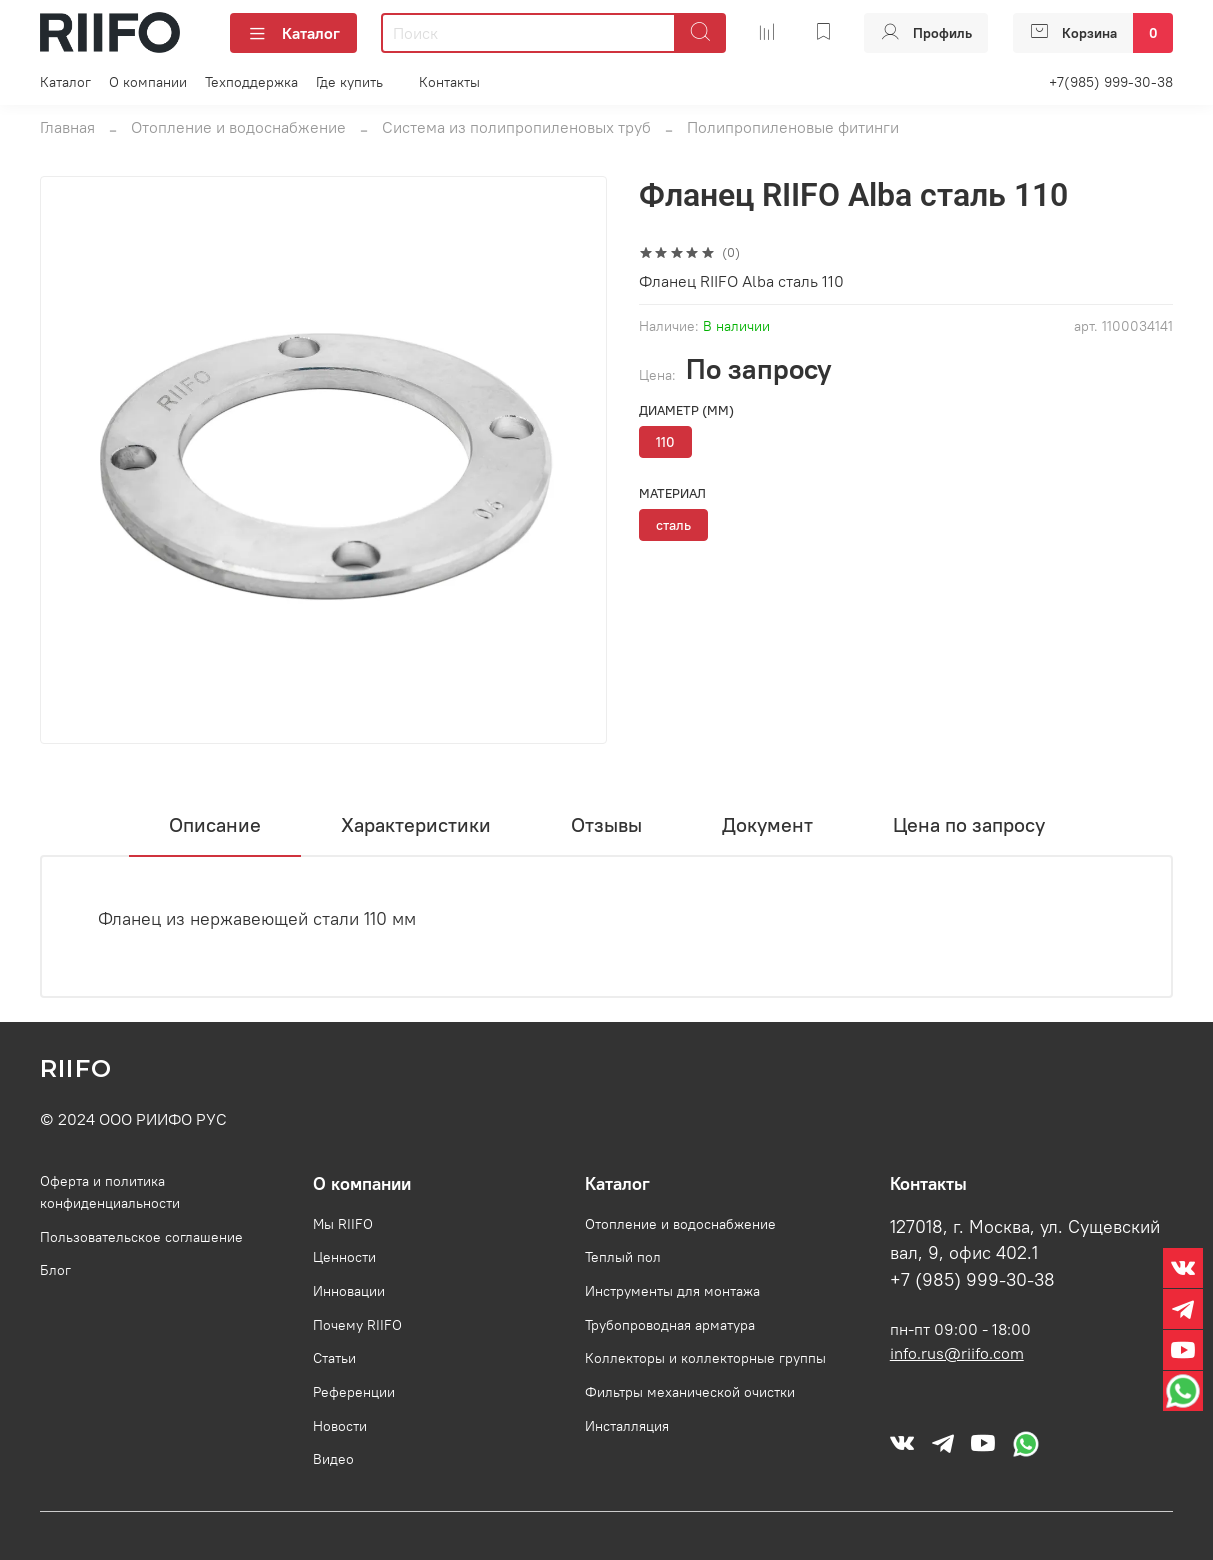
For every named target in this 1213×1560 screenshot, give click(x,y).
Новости (340, 1426)
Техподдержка (251, 82)
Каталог (293, 33)
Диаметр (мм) (686, 410)
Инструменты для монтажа (672, 1291)
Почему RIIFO (357, 1325)
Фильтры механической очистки (690, 1392)
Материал (672, 493)
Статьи (334, 1358)
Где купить (349, 82)
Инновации (349, 1291)
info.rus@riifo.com (957, 1353)
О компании (148, 82)
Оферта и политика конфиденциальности (110, 1192)
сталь (673, 525)
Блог (55, 1270)
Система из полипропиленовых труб (516, 127)
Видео (333, 1459)
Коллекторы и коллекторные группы (705, 1358)
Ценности (344, 1257)
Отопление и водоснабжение (238, 127)
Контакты (449, 82)
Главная (67, 127)
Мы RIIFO (343, 1224)
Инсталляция (627, 1426)
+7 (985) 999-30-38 (972, 1280)
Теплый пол (623, 1257)
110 (665, 442)
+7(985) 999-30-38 (1111, 82)
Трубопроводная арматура (670, 1325)
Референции (354, 1392)
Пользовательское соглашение (141, 1237)
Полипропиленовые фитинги (793, 127)
